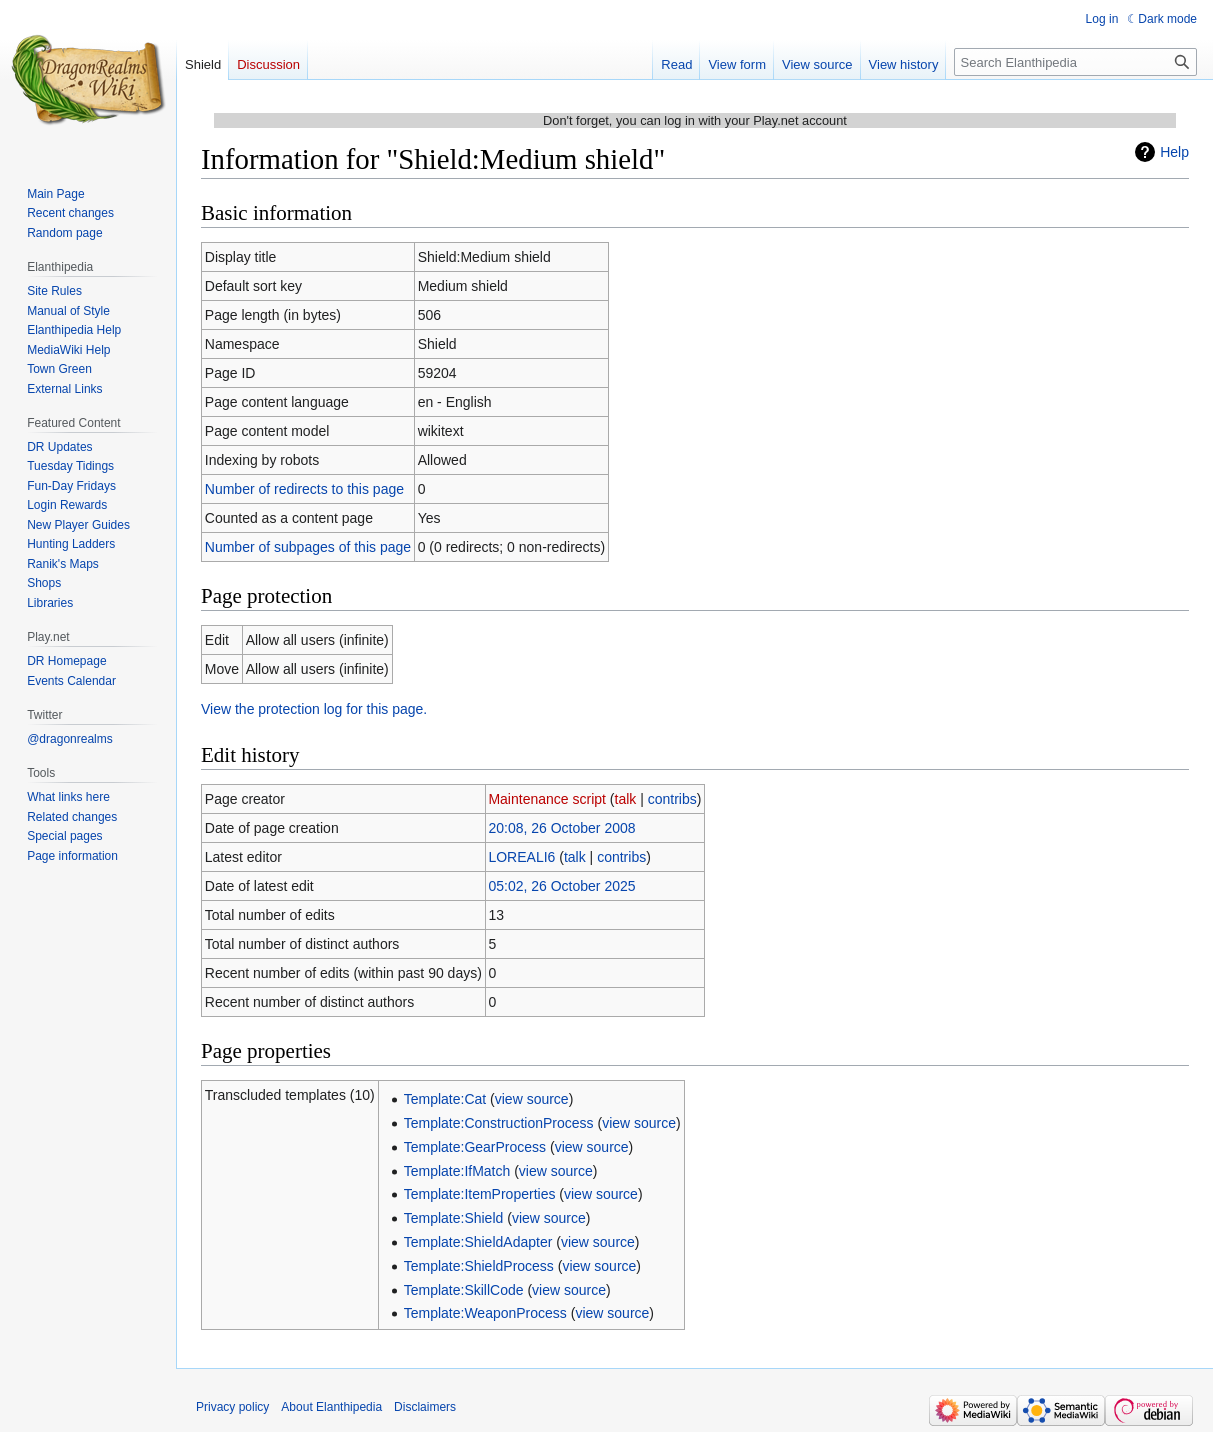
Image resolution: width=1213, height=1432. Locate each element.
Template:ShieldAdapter (478, 1242)
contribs (672, 799)
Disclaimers (425, 1407)
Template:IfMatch (457, 1171)
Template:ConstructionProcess (499, 1123)
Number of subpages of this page (308, 547)
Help (1174, 152)
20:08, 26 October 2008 (561, 828)
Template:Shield (454, 1218)
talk (626, 799)
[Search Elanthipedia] (1075, 62)
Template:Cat (445, 1099)
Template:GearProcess (475, 1147)
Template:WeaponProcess (485, 1313)
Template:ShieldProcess (479, 1266)
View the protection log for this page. (314, 709)
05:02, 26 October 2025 (561, 886)
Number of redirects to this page (304, 489)
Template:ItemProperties (480, 1194)
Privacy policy (232, 1407)
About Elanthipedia (331, 1407)
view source (532, 1099)
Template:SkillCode (464, 1290)
